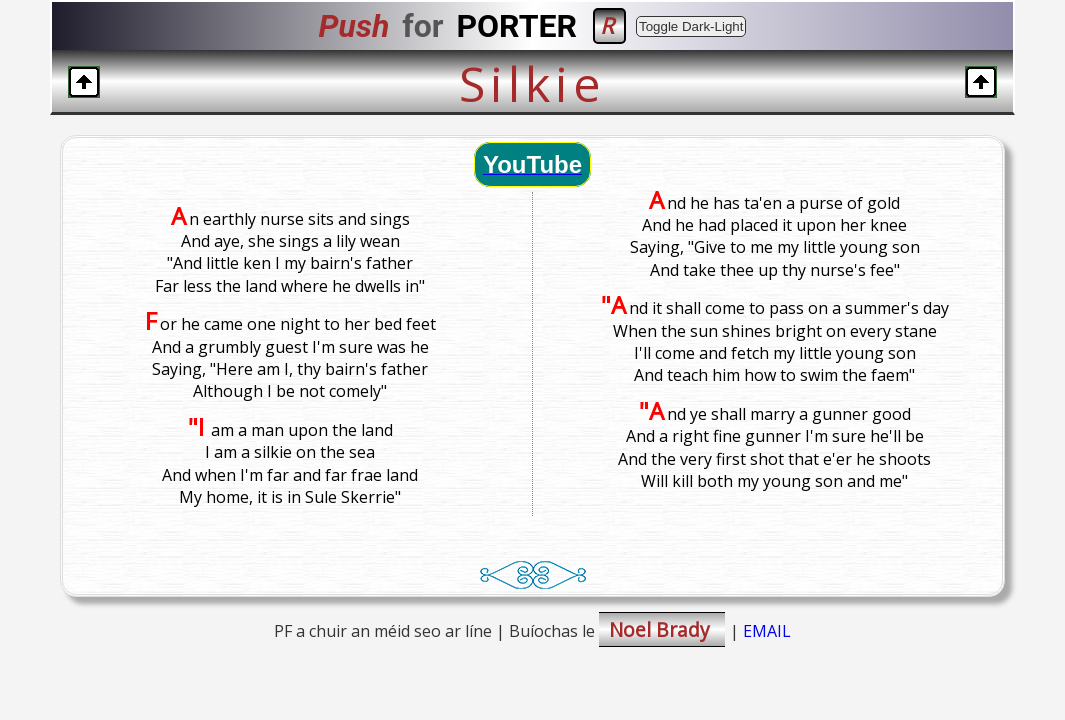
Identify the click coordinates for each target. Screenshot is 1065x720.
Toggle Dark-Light (691, 26)
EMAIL (767, 631)
